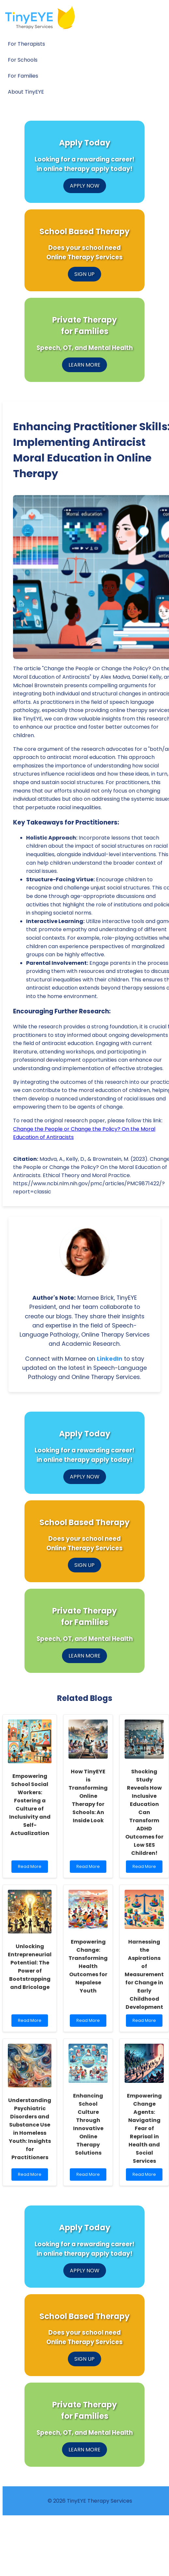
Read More (31, 1868)
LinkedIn (109, 1359)
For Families (23, 76)
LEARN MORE (84, 365)
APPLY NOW (85, 185)
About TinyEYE (26, 92)
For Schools (23, 60)
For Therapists (26, 44)
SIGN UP (84, 274)
